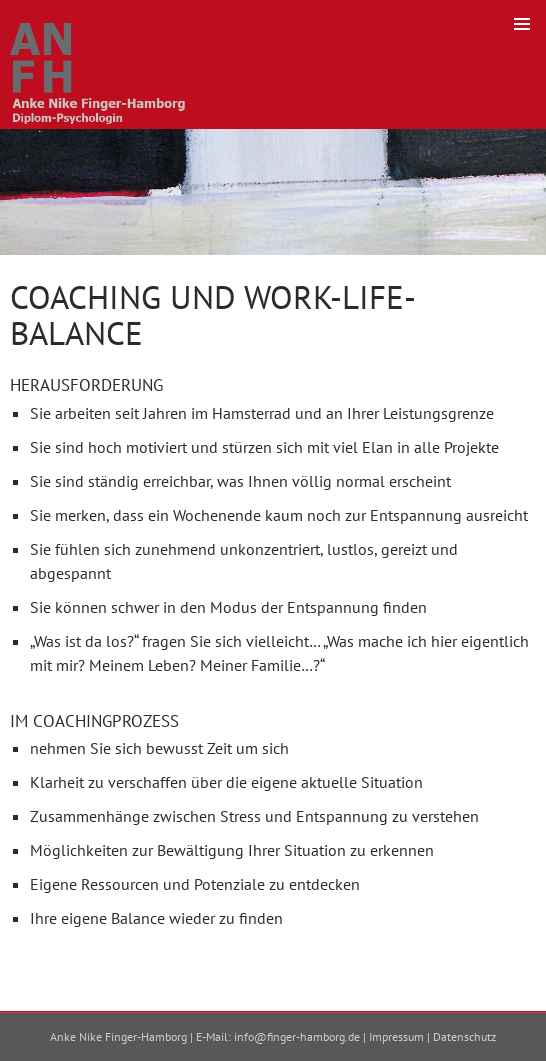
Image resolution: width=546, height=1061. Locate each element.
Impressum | (401, 1036)
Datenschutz (464, 1036)
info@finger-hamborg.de (297, 1036)
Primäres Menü (522, 24)
